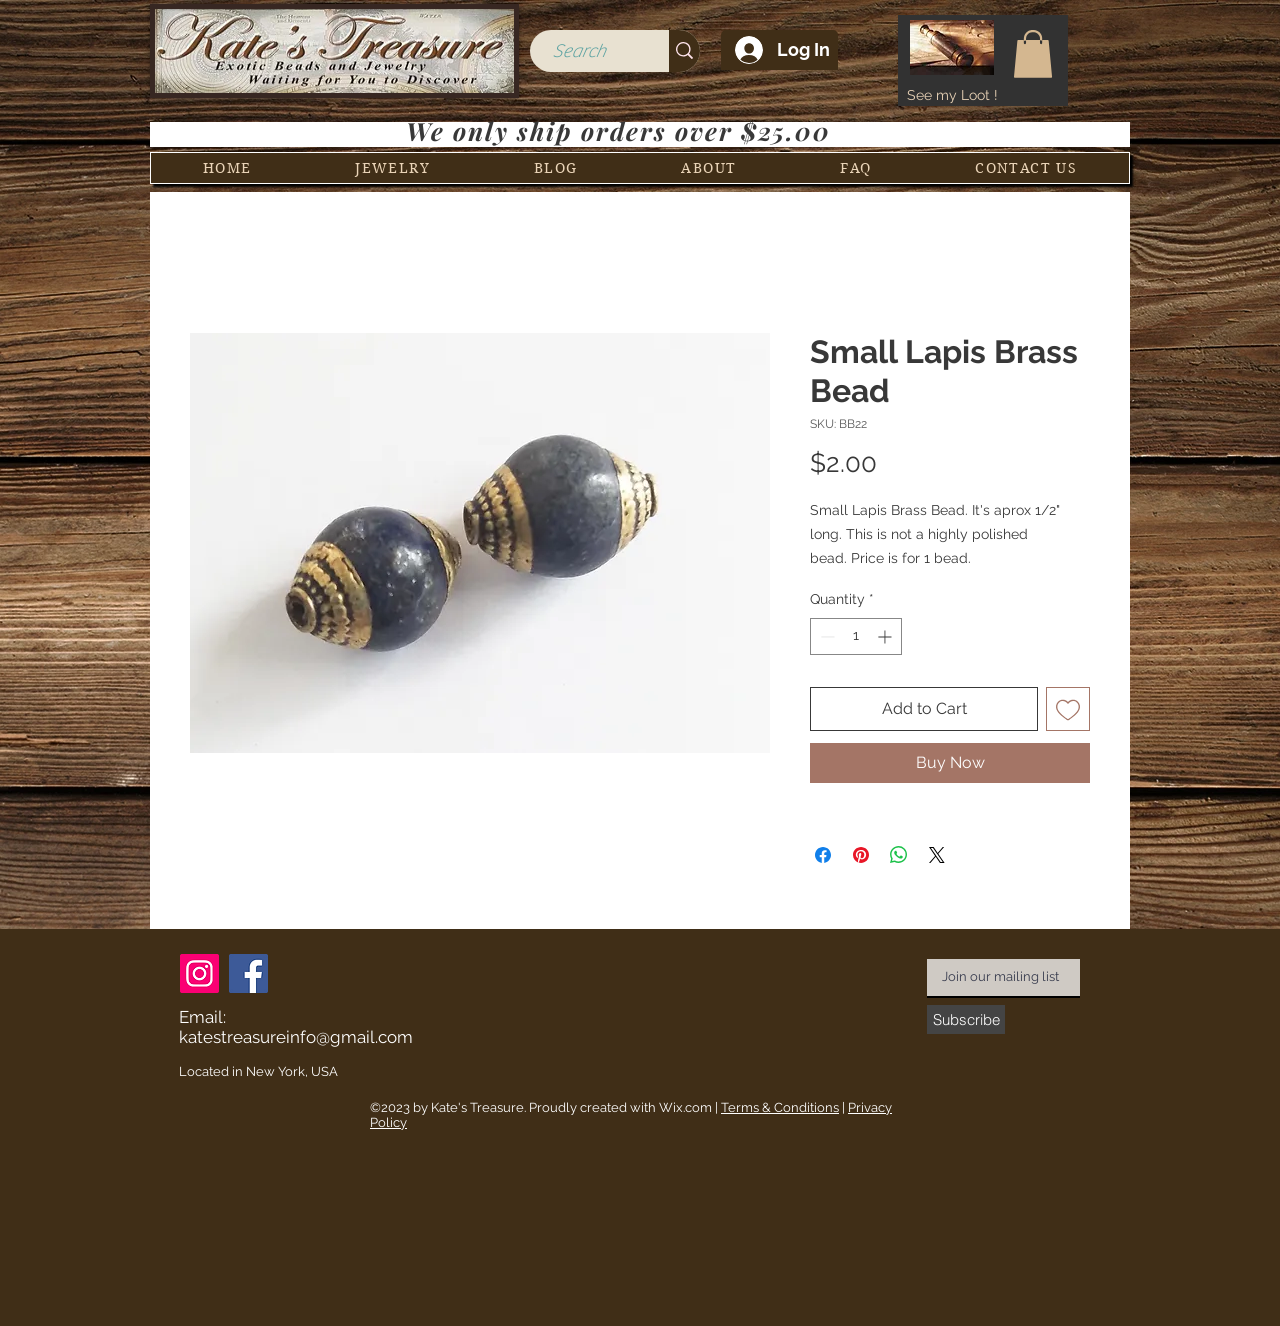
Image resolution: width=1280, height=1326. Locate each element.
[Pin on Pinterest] (861, 855)
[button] (1033, 54)
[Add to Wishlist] (1068, 709)
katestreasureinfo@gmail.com (296, 1037)
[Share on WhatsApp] (899, 855)
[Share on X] (937, 855)
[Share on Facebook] (823, 855)
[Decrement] (825, 636)
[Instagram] (199, 973)
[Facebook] (248, 973)
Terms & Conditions (780, 1107)
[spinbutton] (856, 636)
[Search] (578, 51)
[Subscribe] (966, 1019)
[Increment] (886, 636)
